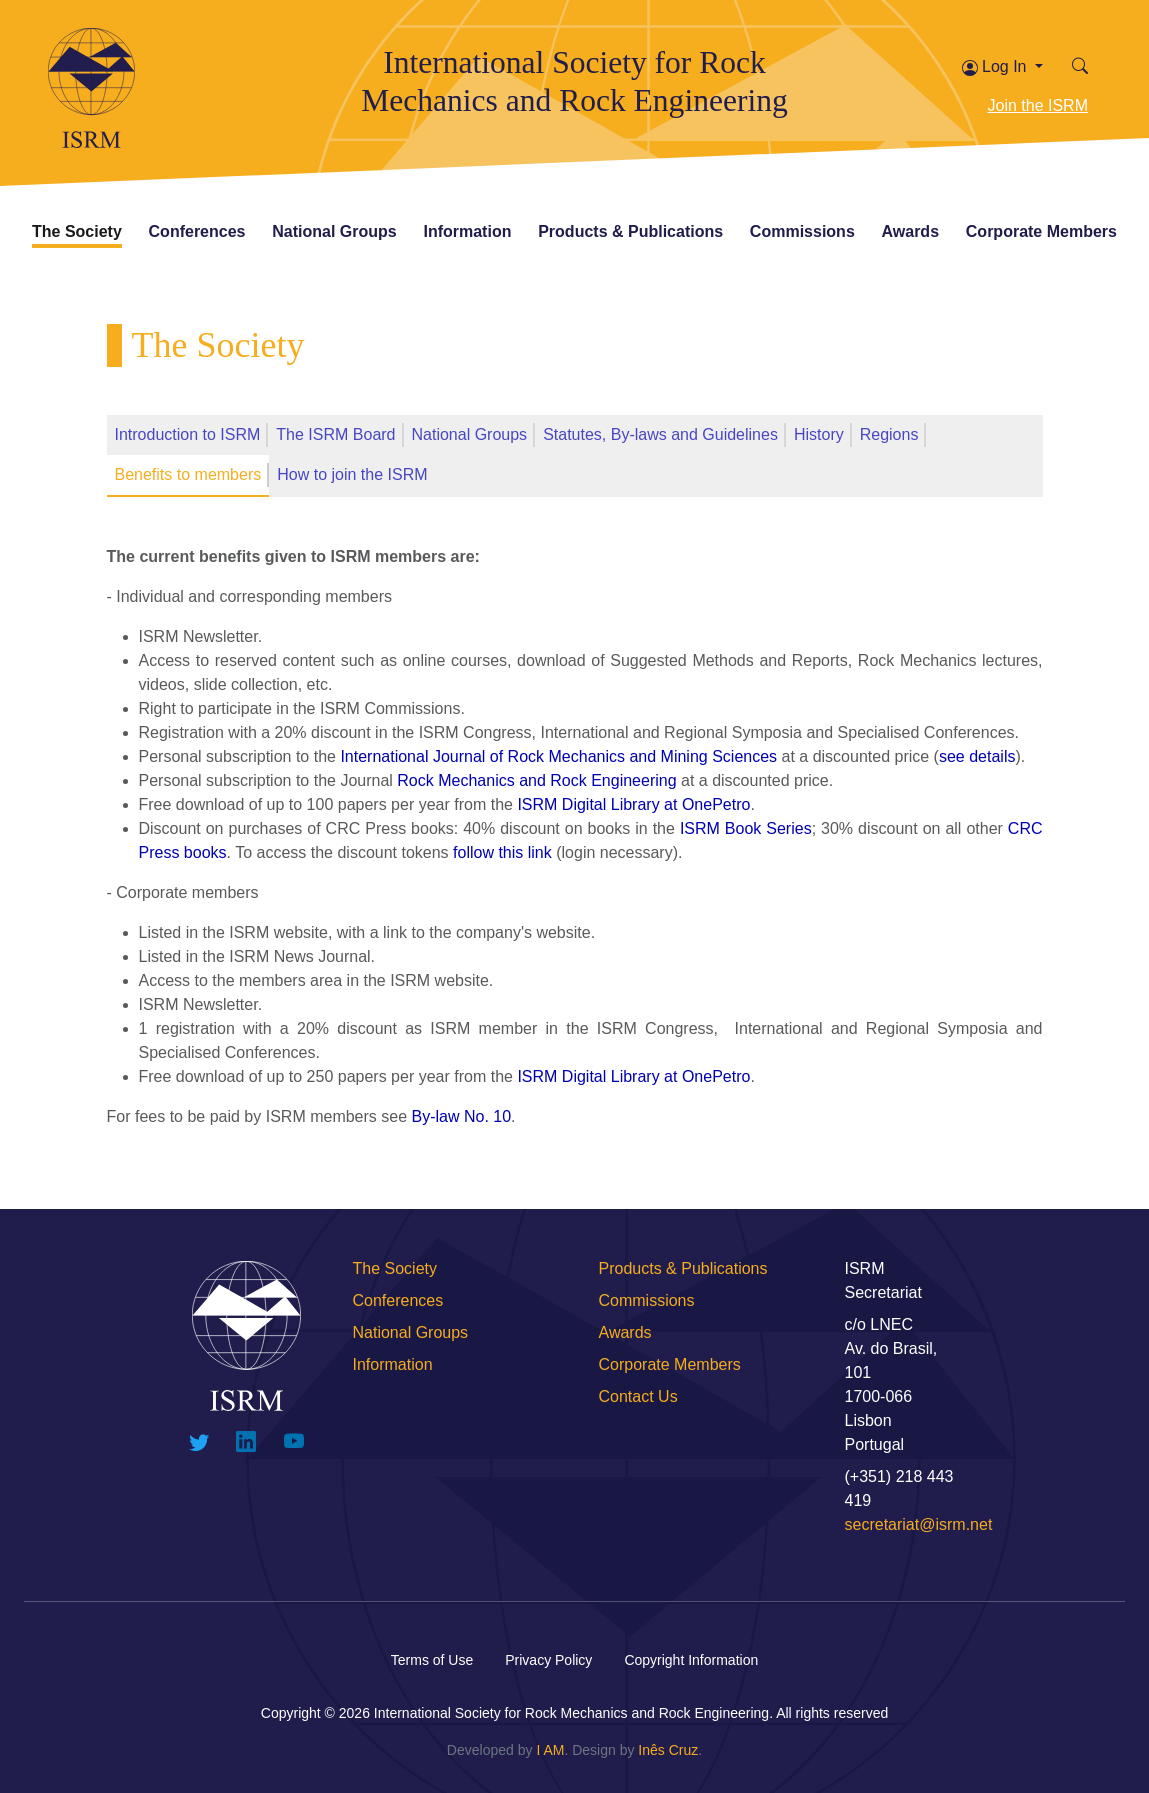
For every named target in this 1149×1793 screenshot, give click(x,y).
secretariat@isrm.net (919, 1524)
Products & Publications (630, 231)
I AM (550, 1750)
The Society (77, 231)
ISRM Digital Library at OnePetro (633, 804)
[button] (1080, 67)
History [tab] (819, 434)
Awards (911, 231)
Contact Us (638, 1396)
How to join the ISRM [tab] (352, 474)
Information (467, 231)
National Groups (334, 231)
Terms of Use (432, 1660)
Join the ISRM (1038, 105)
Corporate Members (1041, 231)
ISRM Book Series (746, 828)
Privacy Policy (548, 1660)
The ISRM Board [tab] (335, 434)
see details (977, 756)
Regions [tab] (889, 434)
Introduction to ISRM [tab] (188, 434)
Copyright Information (691, 1660)
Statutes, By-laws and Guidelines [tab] (660, 434)
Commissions (802, 231)
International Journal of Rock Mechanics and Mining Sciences (558, 756)
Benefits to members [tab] (188, 474)
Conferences (197, 231)
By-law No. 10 (462, 1116)
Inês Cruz (668, 1750)
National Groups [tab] (470, 434)
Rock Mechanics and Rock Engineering (536, 780)
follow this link (502, 852)
